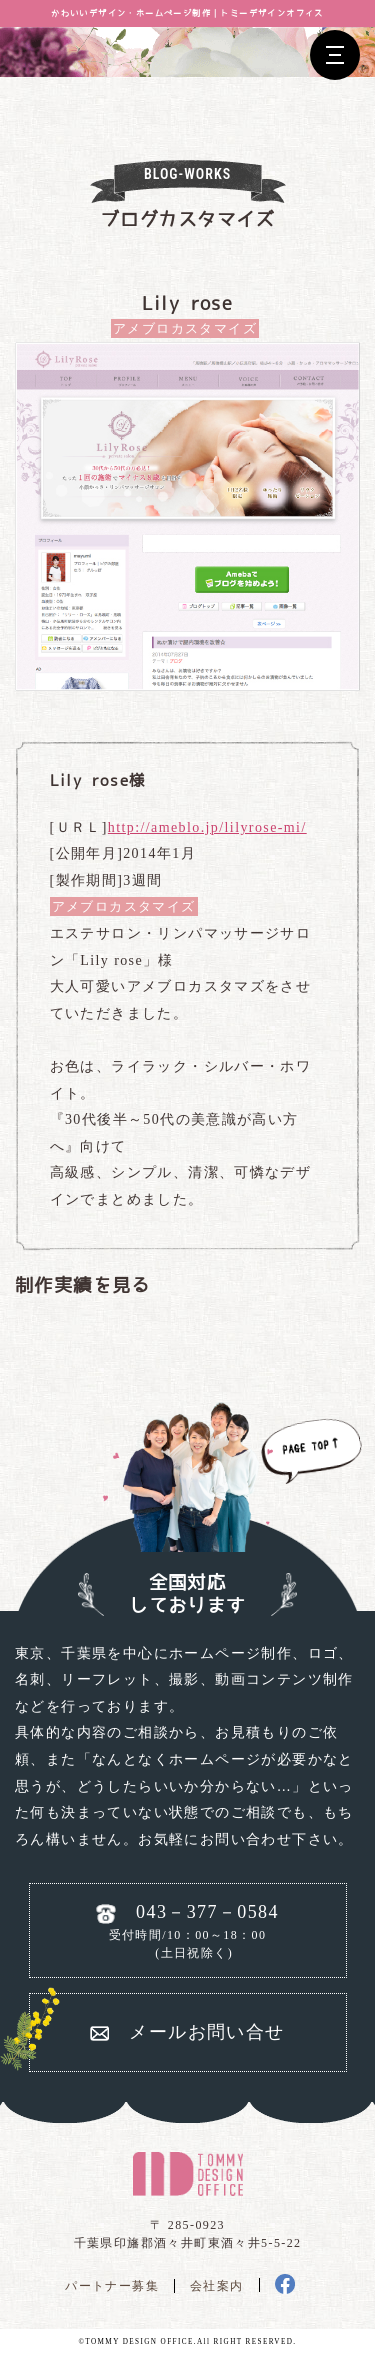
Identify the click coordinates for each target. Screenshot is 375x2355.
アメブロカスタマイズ (185, 328)
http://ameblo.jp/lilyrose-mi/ (207, 827)
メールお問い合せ (206, 2032)
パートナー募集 (112, 2286)
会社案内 (217, 2286)
